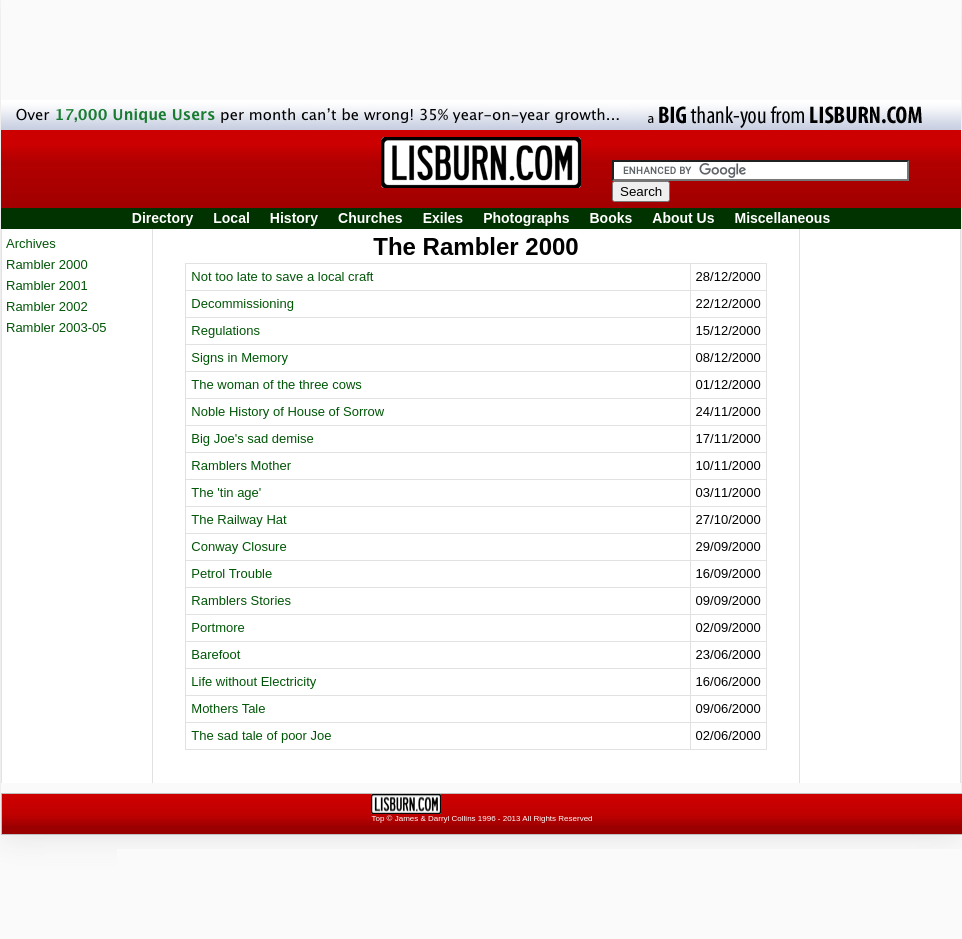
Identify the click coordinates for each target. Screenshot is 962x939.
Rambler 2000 (47, 264)
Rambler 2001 (47, 285)
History (294, 218)
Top (377, 818)
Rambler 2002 (47, 306)
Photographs (526, 218)
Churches (370, 218)
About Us (683, 218)
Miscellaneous (783, 218)
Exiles (443, 218)
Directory (162, 218)
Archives (31, 243)
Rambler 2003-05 (56, 327)
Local (231, 218)
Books (610, 218)
